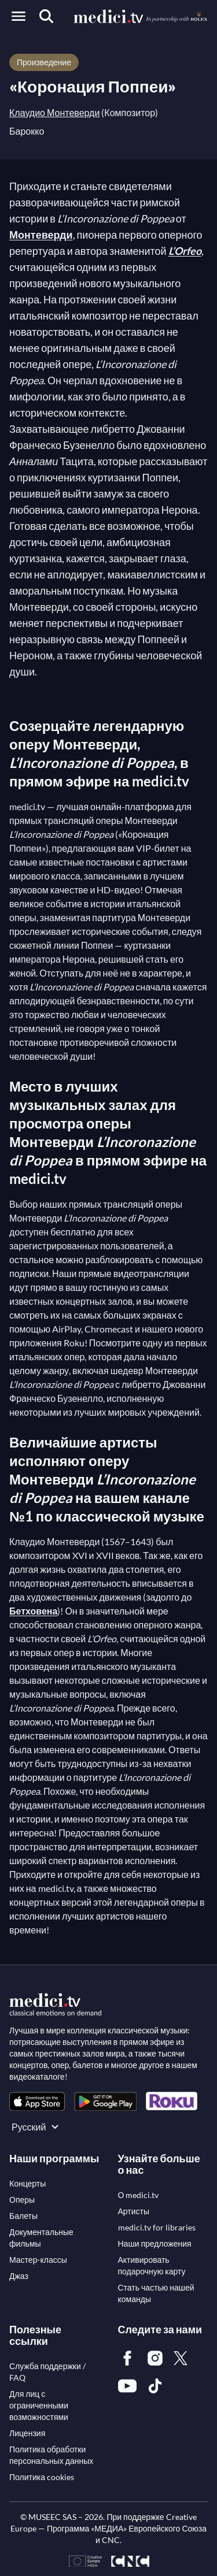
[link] (37, 2101)
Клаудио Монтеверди (54, 112)
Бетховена (33, 1610)
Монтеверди (41, 234)
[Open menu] (18, 16)
